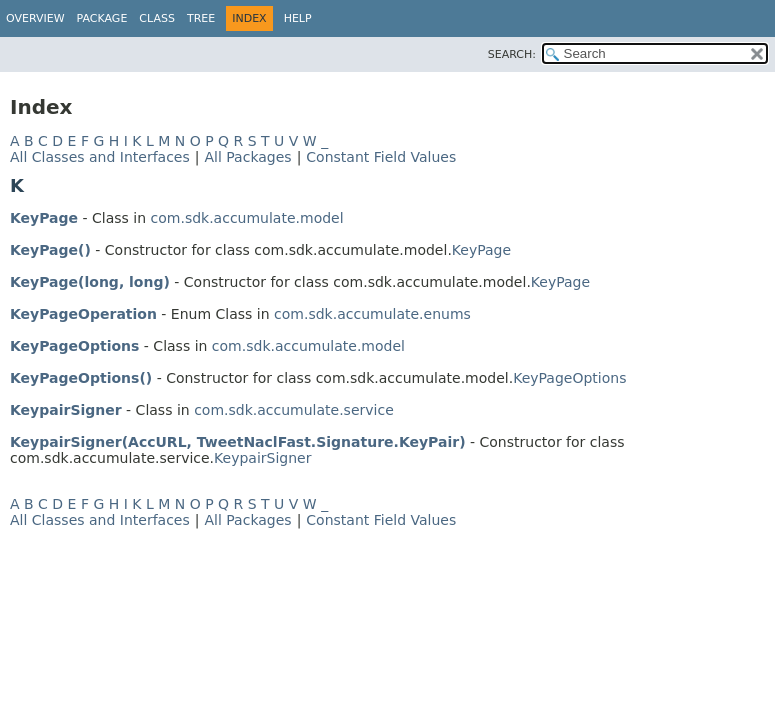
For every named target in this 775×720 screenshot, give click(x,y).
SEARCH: (512, 54)
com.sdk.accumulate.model (247, 218)
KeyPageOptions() (81, 378)
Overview (35, 18)
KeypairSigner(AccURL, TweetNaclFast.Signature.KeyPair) (238, 442)
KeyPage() (50, 250)
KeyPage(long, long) (90, 282)
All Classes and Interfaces (100, 157)
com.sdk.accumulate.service (294, 410)
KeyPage (44, 218)
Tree (201, 18)
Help (298, 18)
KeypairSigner (66, 410)
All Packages (247, 157)
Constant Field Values (381, 157)
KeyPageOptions (74, 346)
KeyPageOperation (83, 314)
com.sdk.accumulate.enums (372, 314)
